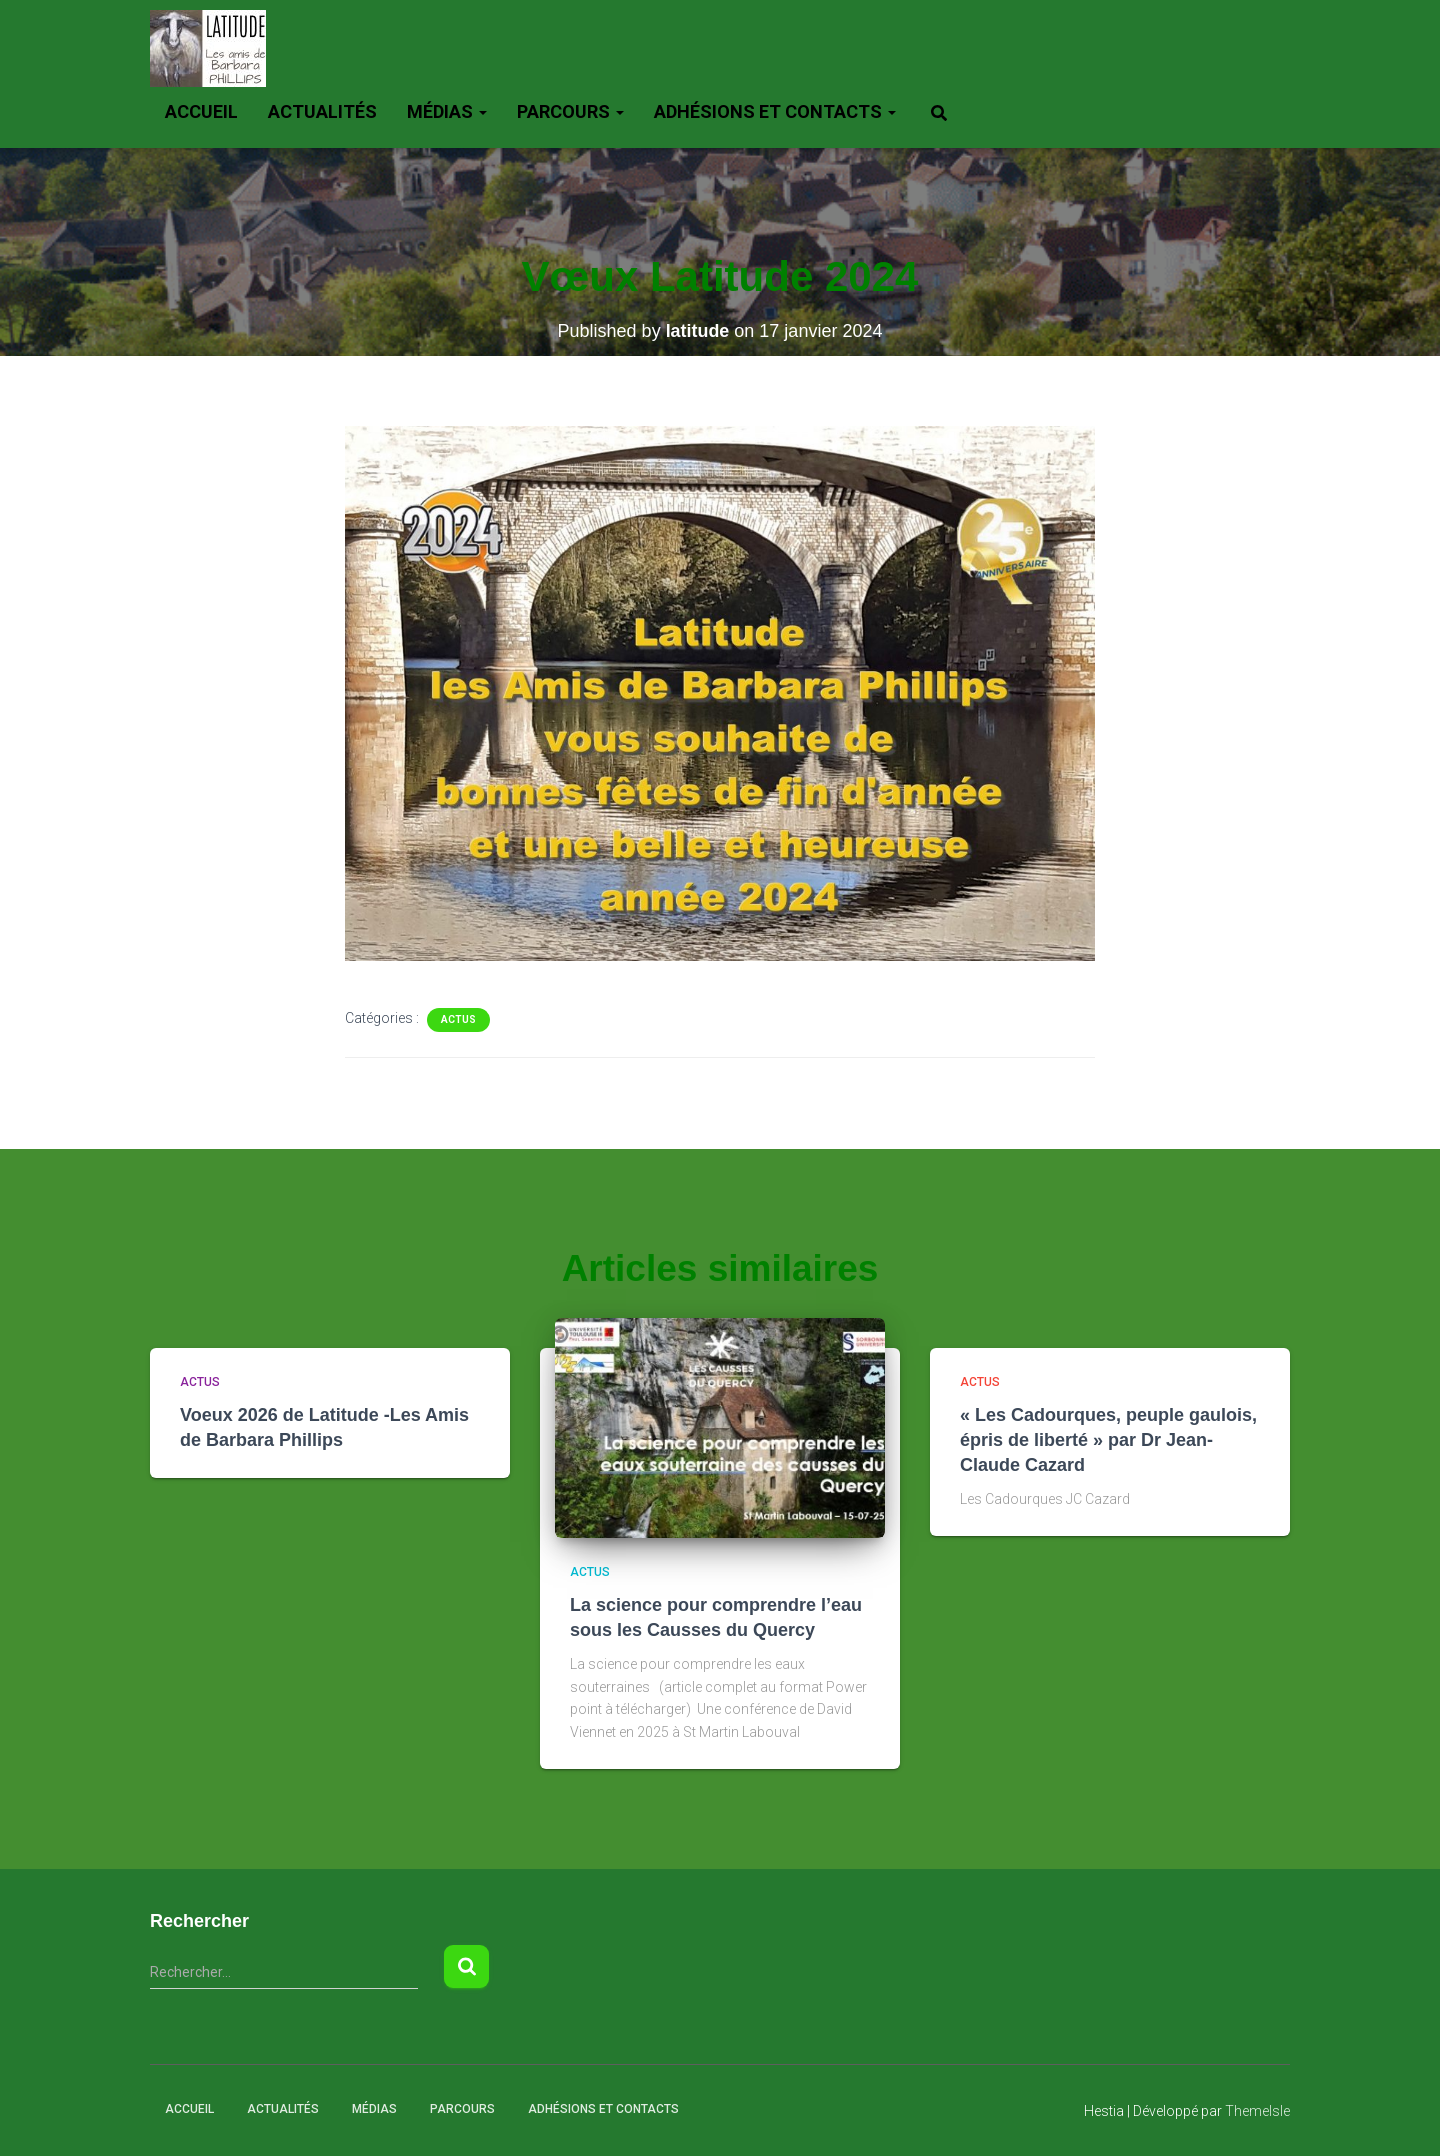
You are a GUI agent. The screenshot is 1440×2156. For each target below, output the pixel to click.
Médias (447, 111)
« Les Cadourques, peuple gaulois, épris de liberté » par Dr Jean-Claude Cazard (1108, 1440)
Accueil (201, 111)
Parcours (570, 111)
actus (458, 1019)
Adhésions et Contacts (775, 111)
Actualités (322, 111)
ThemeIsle (1257, 2111)
